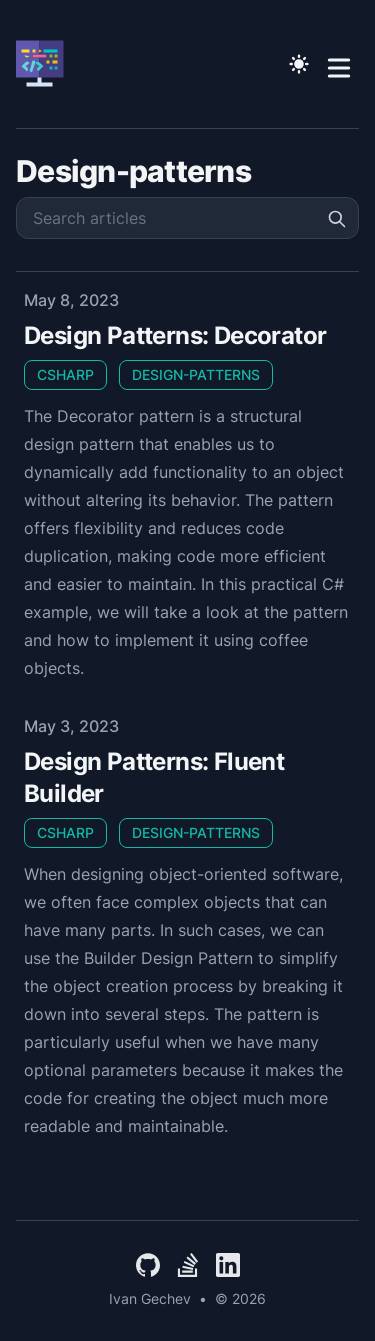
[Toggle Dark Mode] (299, 64)
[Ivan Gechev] (46, 64)
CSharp (65, 374)
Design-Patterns (196, 374)
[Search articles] (187, 218)
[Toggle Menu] (339, 64)
